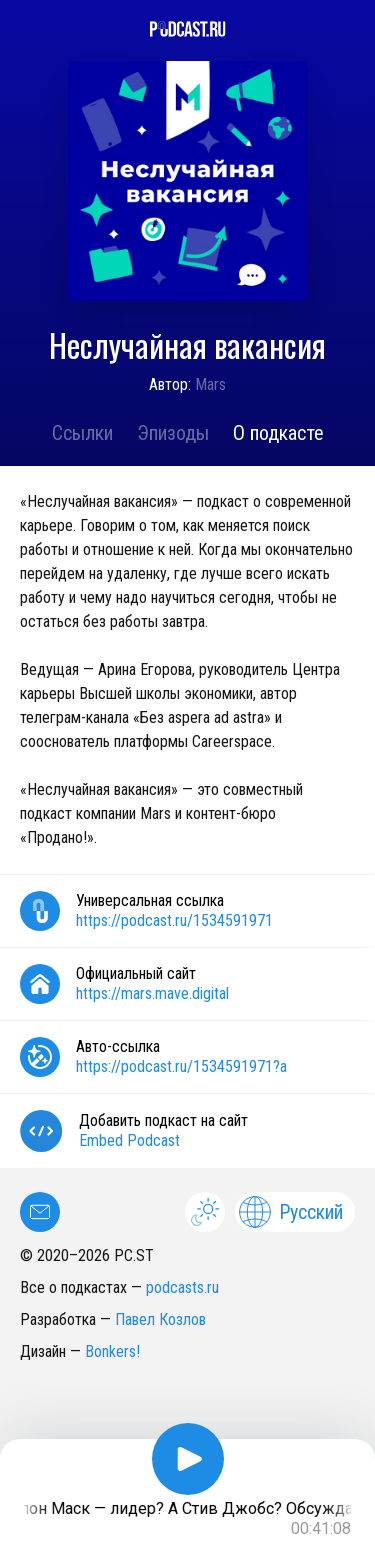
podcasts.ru (182, 1287)
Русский (291, 1212)
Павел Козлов (160, 1319)
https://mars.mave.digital (152, 993)
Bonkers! (112, 1351)
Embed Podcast (129, 1140)
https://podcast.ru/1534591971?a (181, 1066)
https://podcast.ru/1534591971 (174, 920)
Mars (210, 384)
